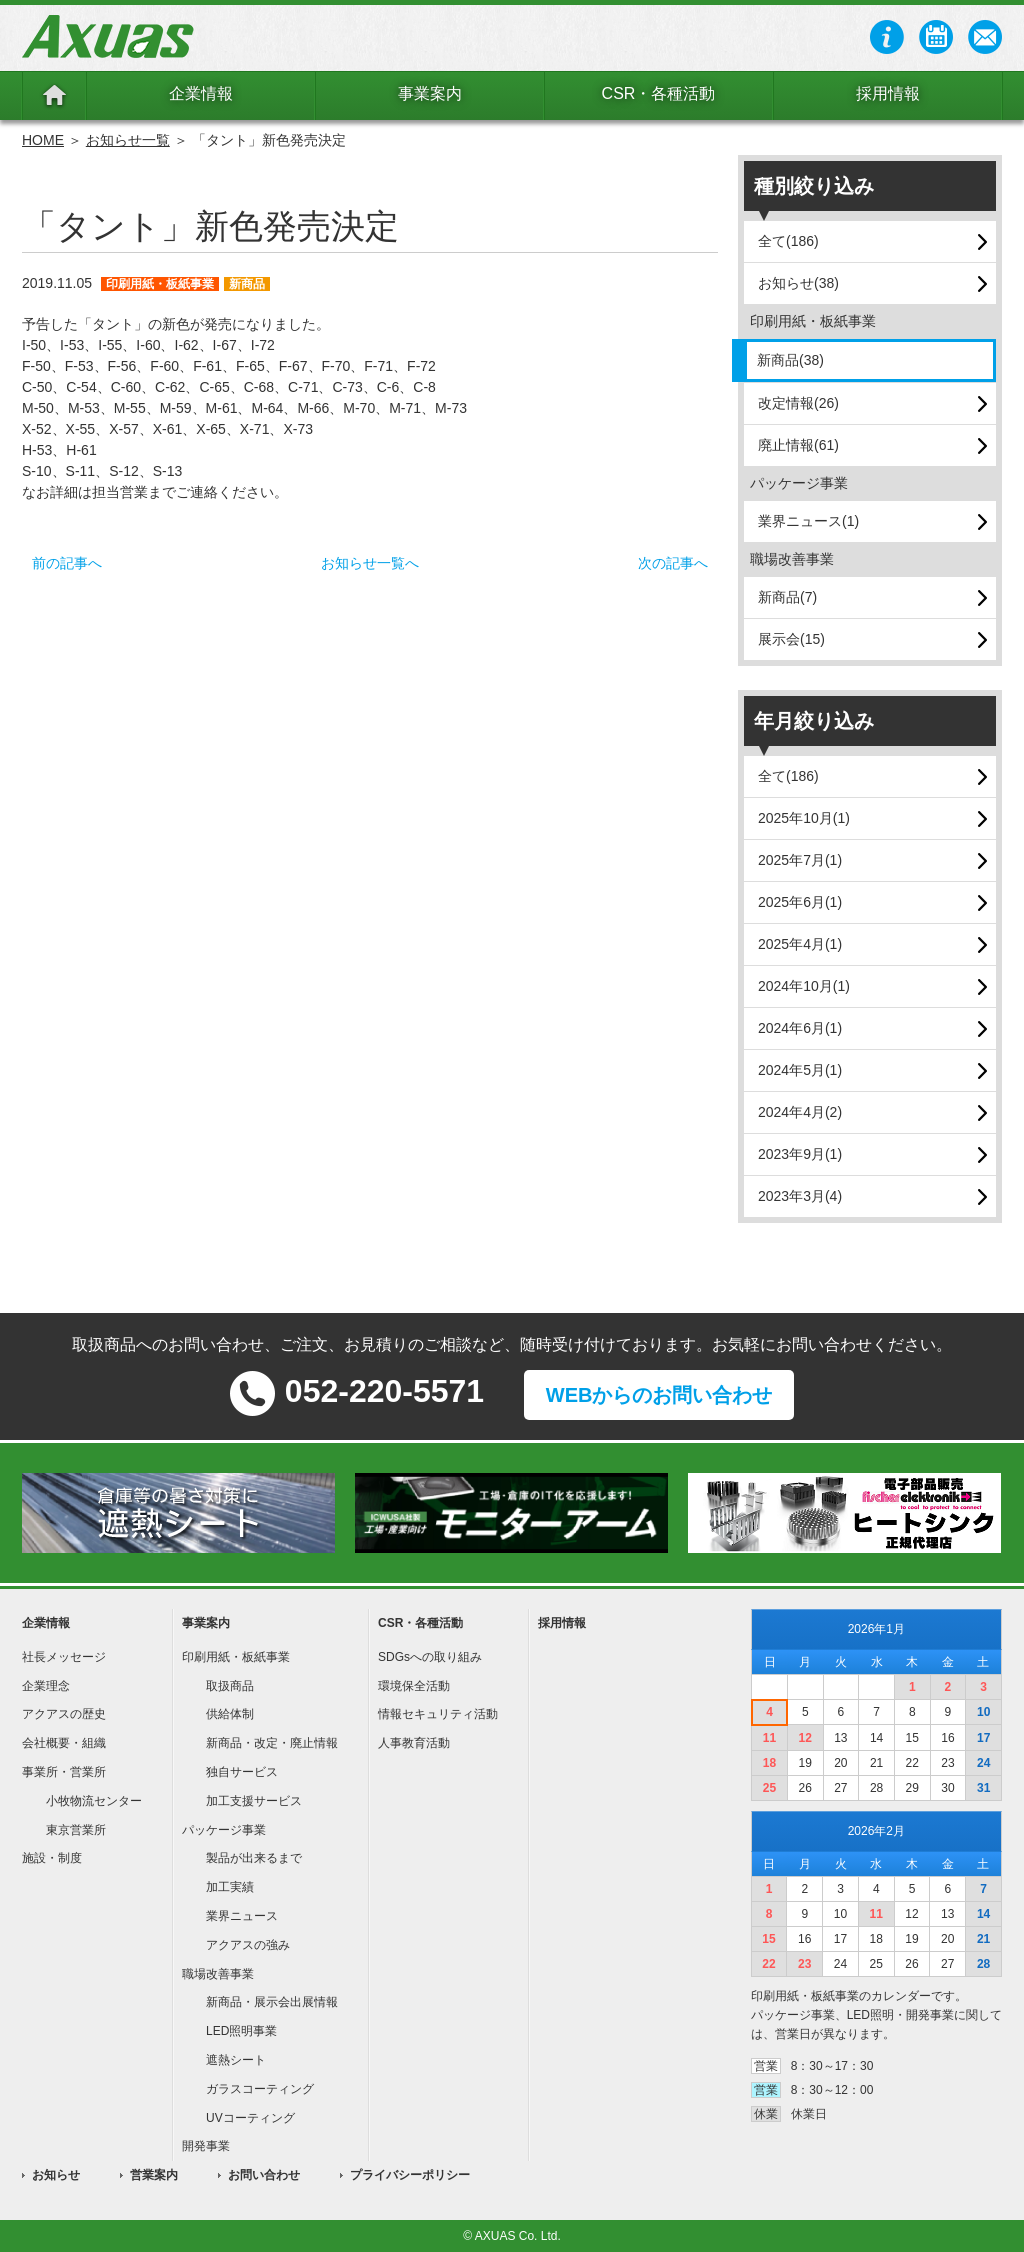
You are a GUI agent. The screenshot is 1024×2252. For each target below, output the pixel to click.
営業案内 (154, 2175)
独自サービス (242, 1772)
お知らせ (56, 2175)
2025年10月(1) (804, 818)
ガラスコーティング (260, 2089)
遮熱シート (236, 2060)
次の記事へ (673, 563)
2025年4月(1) (800, 944)
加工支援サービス (254, 1801)
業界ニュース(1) (808, 521)
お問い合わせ (264, 2175)
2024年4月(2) (800, 1112)
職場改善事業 (218, 1974)
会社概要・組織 (64, 1743)
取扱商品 (230, 1686)
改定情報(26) (798, 403)
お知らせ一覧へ (370, 563)
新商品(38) (790, 360)
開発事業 (206, 2146)
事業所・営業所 (64, 1772)
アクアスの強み (248, 1945)
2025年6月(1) (800, 902)
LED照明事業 (241, 2031)
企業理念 (46, 1686)
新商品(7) (787, 597)
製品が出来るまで (254, 1858)
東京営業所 (76, 1830)
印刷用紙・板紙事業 (236, 1657)
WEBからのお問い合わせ (659, 1395)
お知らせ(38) (798, 283)
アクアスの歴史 (64, 1714)
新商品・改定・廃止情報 (272, 1743)
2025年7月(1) (800, 860)
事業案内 (430, 93)
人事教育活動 (414, 1743)
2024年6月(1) (800, 1028)
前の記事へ (67, 563)
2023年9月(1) (800, 1154)
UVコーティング (250, 2118)
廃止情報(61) (798, 445)
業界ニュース (242, 1916)
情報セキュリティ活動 (438, 1714)
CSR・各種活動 (659, 93)
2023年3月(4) (800, 1196)
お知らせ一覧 (128, 140)
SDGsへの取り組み (430, 1657)
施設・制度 (52, 1858)
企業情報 (201, 93)
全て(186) (788, 241)
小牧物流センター (94, 1801)
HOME (43, 140)
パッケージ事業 (224, 1830)
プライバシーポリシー (410, 2175)
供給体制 (230, 1714)
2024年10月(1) (804, 986)
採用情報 (888, 93)
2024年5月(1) (800, 1070)
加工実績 (230, 1887)
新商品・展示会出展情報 (272, 2002)
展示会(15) (791, 639)
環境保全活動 (414, 1686)
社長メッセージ (64, 1657)
